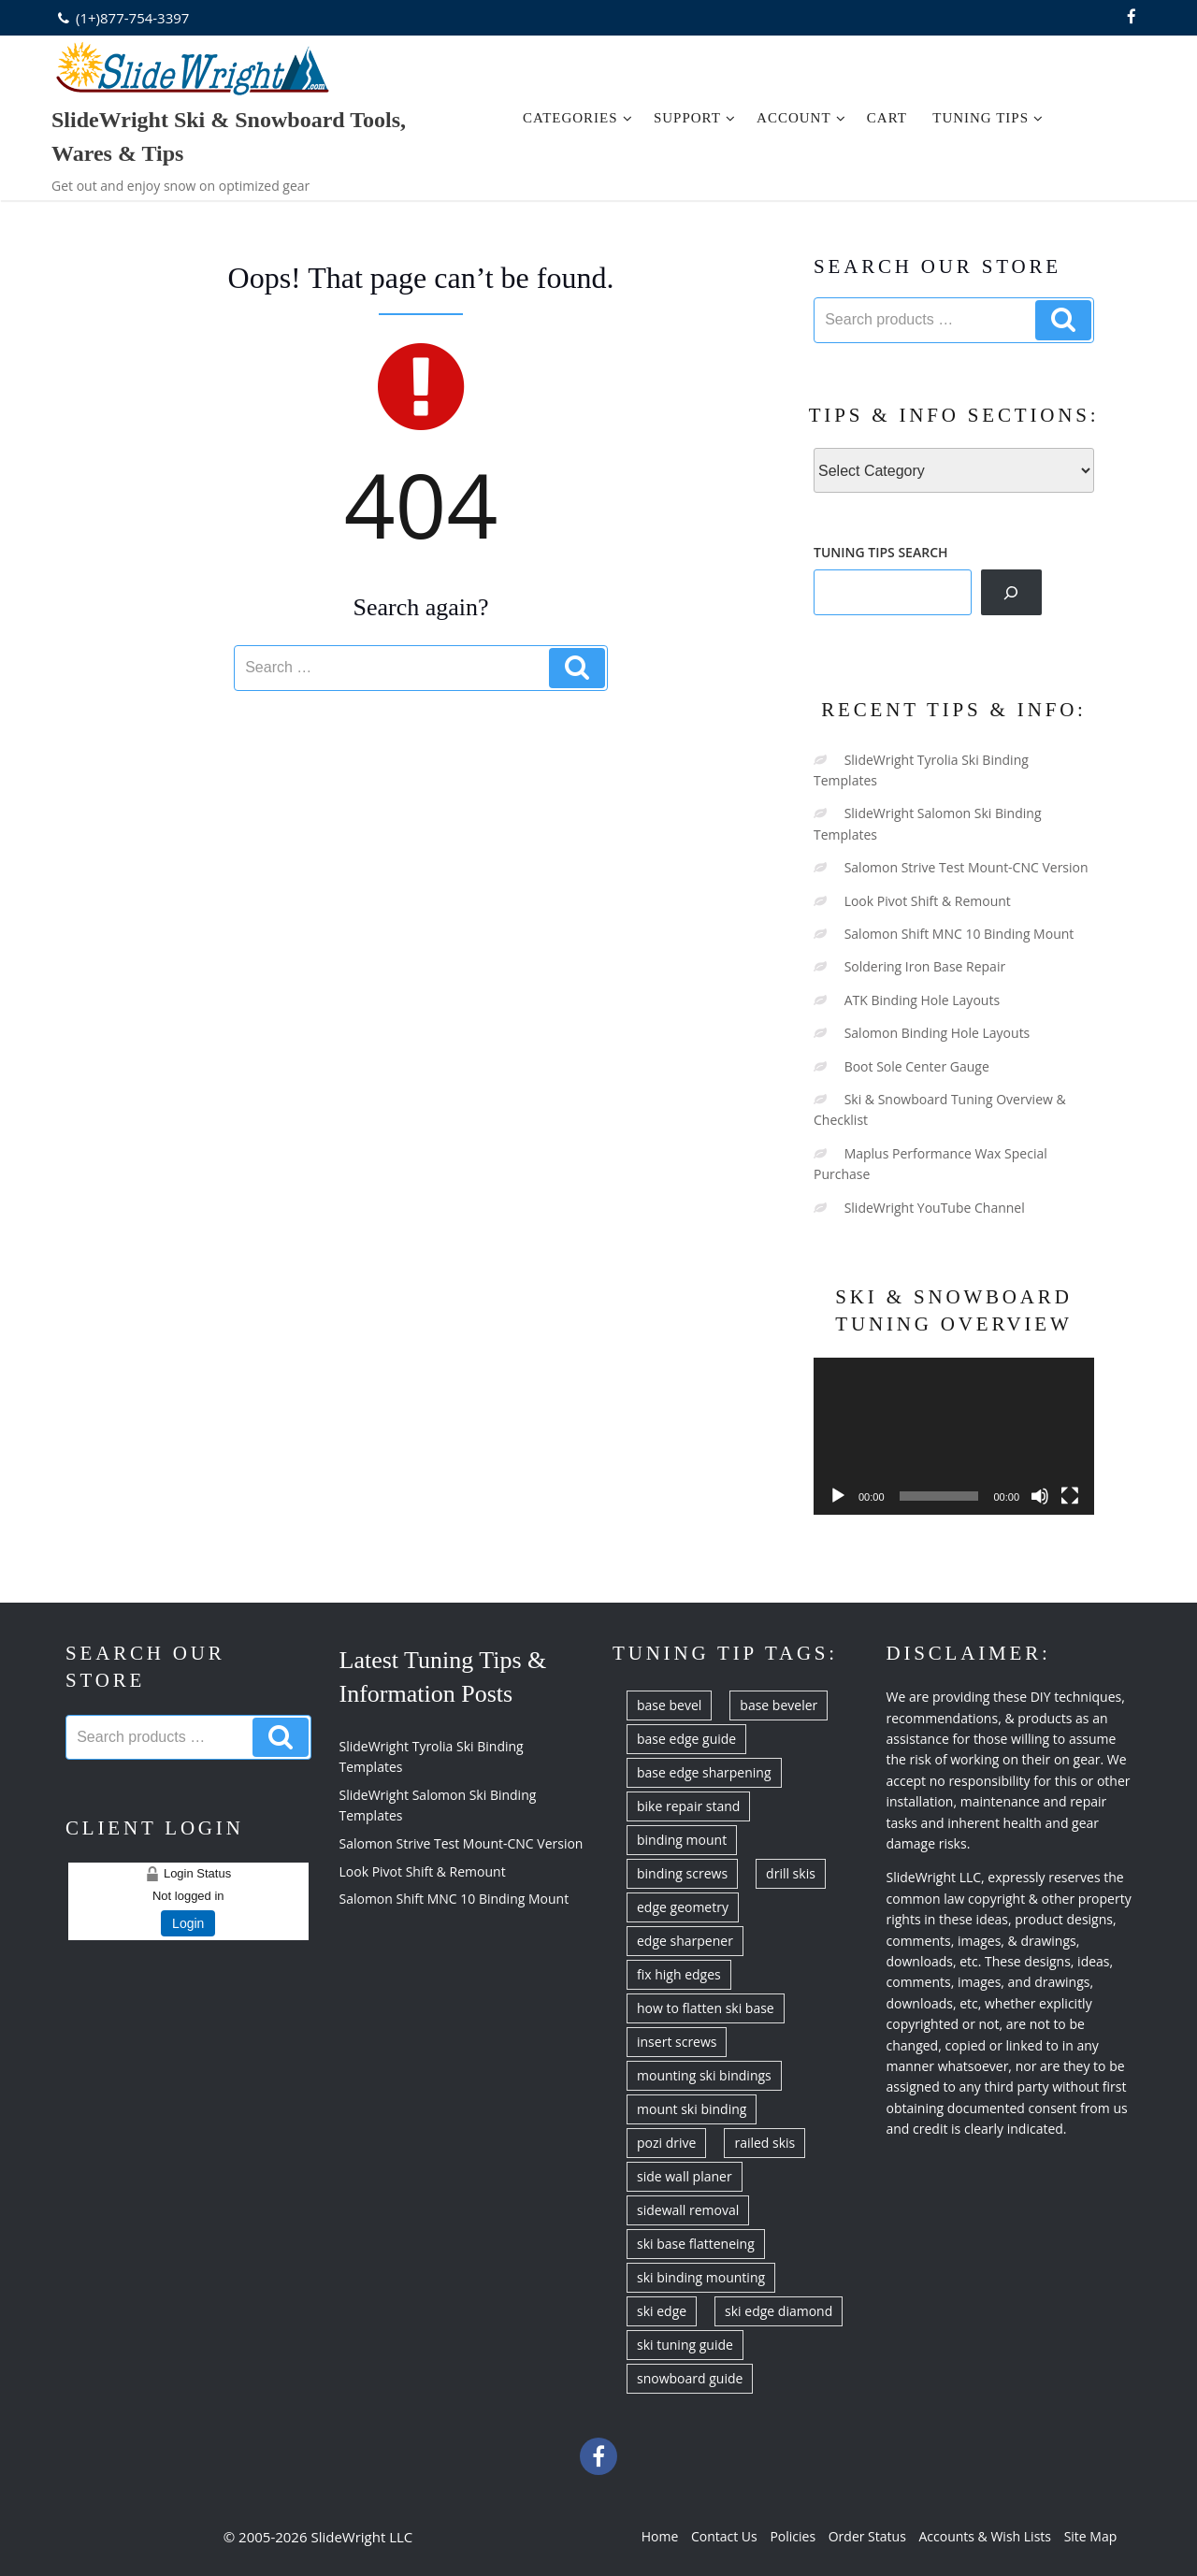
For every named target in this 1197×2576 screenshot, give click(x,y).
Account (801, 117)
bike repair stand (688, 1806)
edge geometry (682, 1907)
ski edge (661, 2311)
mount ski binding (691, 2109)
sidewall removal (688, 2210)
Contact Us (724, 2536)
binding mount (682, 1840)
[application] (954, 1437)
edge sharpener (685, 1941)
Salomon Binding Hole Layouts (937, 1033)
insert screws (676, 2042)
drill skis (790, 1873)
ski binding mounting (701, 2277)
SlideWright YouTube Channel (934, 1207)
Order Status (867, 2536)
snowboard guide (690, 2378)
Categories (578, 117)
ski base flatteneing (696, 2243)
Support (695, 117)
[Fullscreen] (1069, 1496)
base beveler (778, 1705)
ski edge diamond (778, 2311)
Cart (887, 117)
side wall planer (684, 2176)
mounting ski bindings (704, 2075)
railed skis (764, 2142)
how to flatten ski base (705, 2008)
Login (188, 1923)
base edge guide (686, 1739)
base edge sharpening (704, 1772)
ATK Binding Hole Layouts (922, 1000)
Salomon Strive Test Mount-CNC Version (966, 867)
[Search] (1011, 591)
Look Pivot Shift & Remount (927, 901)
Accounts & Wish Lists (984, 2536)
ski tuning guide (685, 2344)
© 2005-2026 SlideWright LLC (318, 2536)
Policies (792, 2536)
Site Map (1091, 2536)
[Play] (838, 1496)
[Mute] (1040, 1496)
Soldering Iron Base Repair (925, 966)
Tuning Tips (988, 117)
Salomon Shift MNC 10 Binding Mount (959, 934)
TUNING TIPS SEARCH (881, 552)
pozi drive (666, 2142)
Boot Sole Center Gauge (916, 1066)
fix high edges (679, 1974)
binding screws (682, 1873)
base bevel (669, 1705)
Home (660, 2536)
